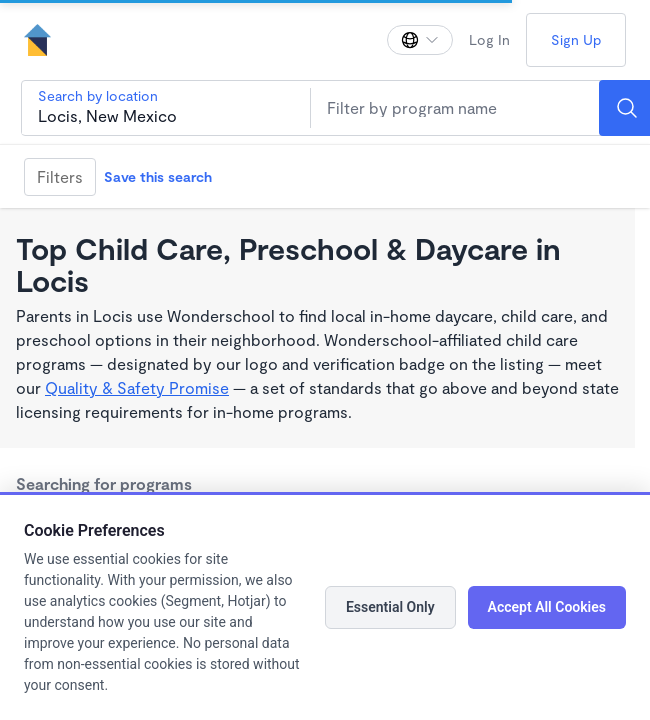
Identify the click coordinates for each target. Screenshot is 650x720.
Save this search (158, 176)
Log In (489, 39)
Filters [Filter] (60, 176)
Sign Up (576, 39)
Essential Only (390, 607)
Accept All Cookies (547, 607)
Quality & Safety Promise (137, 387)
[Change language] (420, 40)
